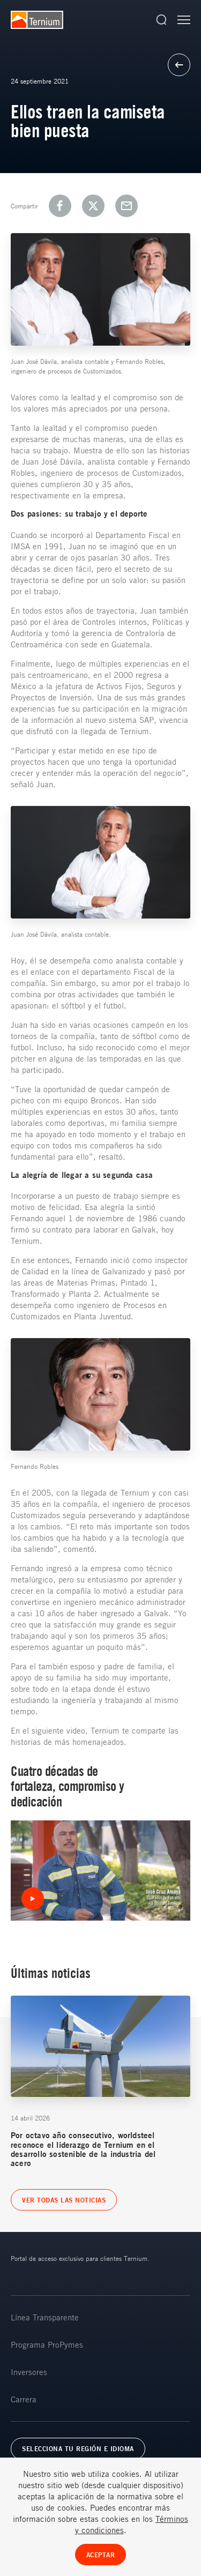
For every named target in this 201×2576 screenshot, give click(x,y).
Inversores (29, 2372)
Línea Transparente (45, 2317)
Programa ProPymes (47, 2344)
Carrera (23, 2399)
